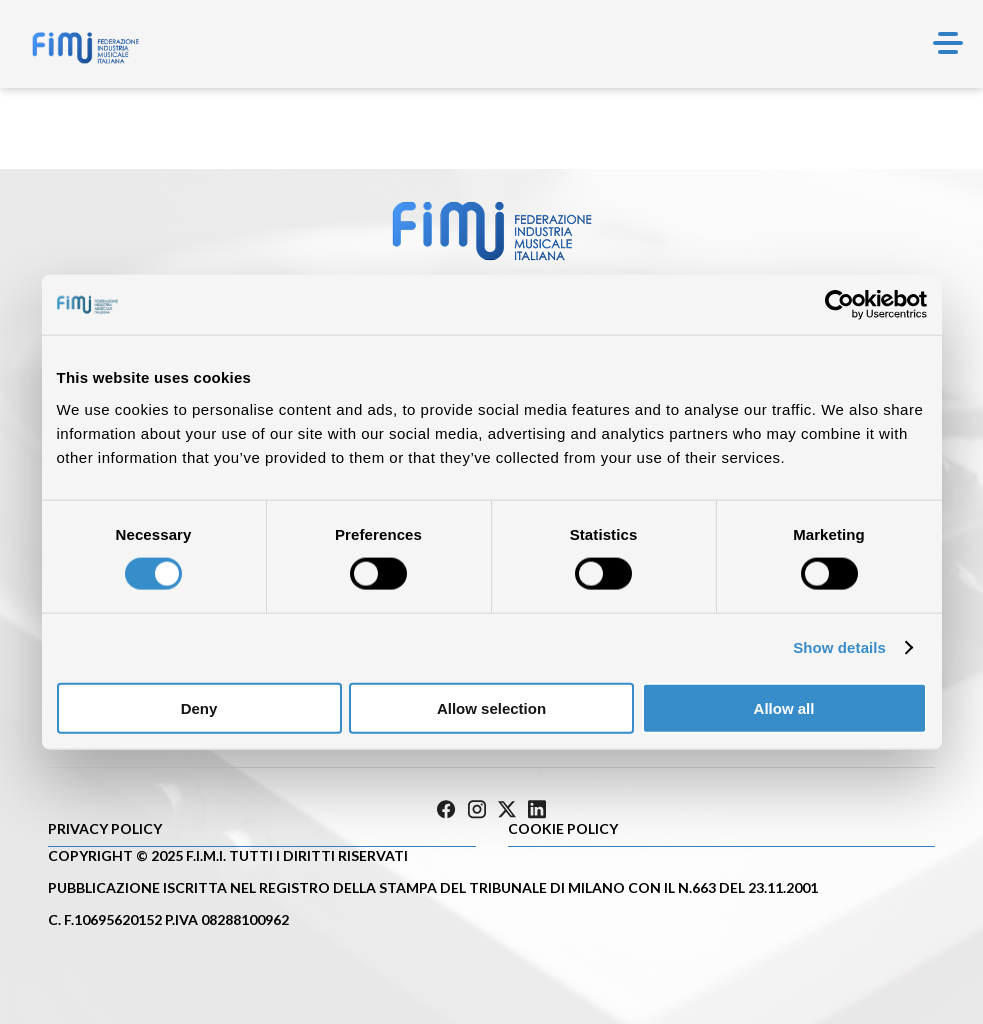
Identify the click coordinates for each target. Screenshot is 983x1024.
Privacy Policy (105, 828)
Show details (839, 647)
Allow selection (491, 707)
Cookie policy (563, 828)
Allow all (784, 707)
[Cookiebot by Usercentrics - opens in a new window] (839, 305)
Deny (199, 707)
